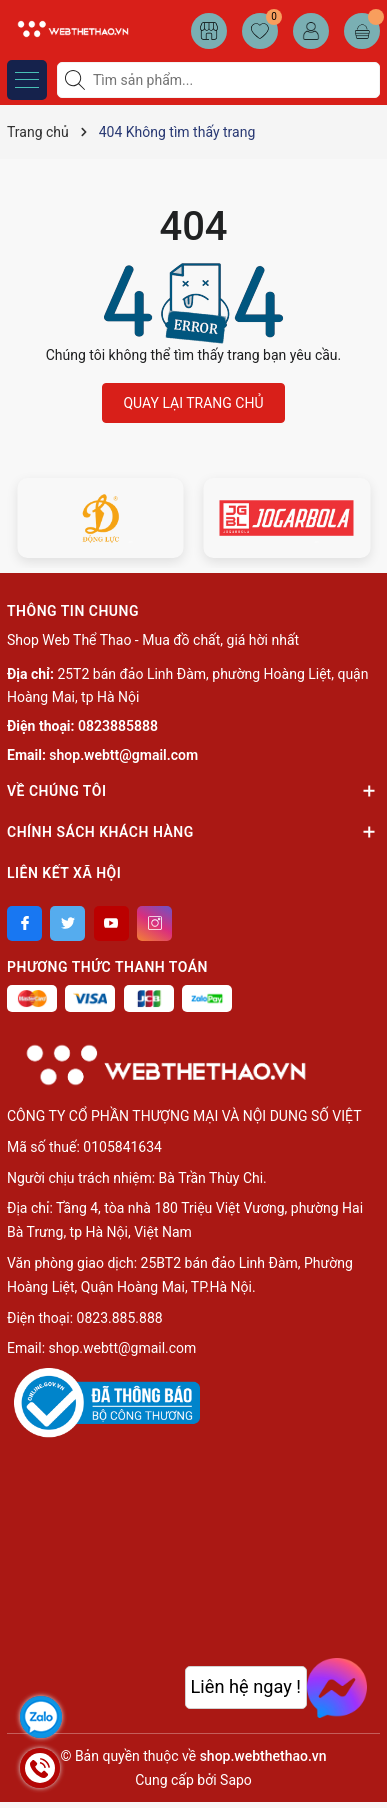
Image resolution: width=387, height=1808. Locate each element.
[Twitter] (67, 923)
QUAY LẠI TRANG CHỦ (193, 403)
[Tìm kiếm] (77, 80)
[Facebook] (24, 923)
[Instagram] (154, 923)
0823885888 (118, 726)
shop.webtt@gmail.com (123, 755)
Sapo (236, 1780)
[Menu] (27, 80)
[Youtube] (111, 923)
